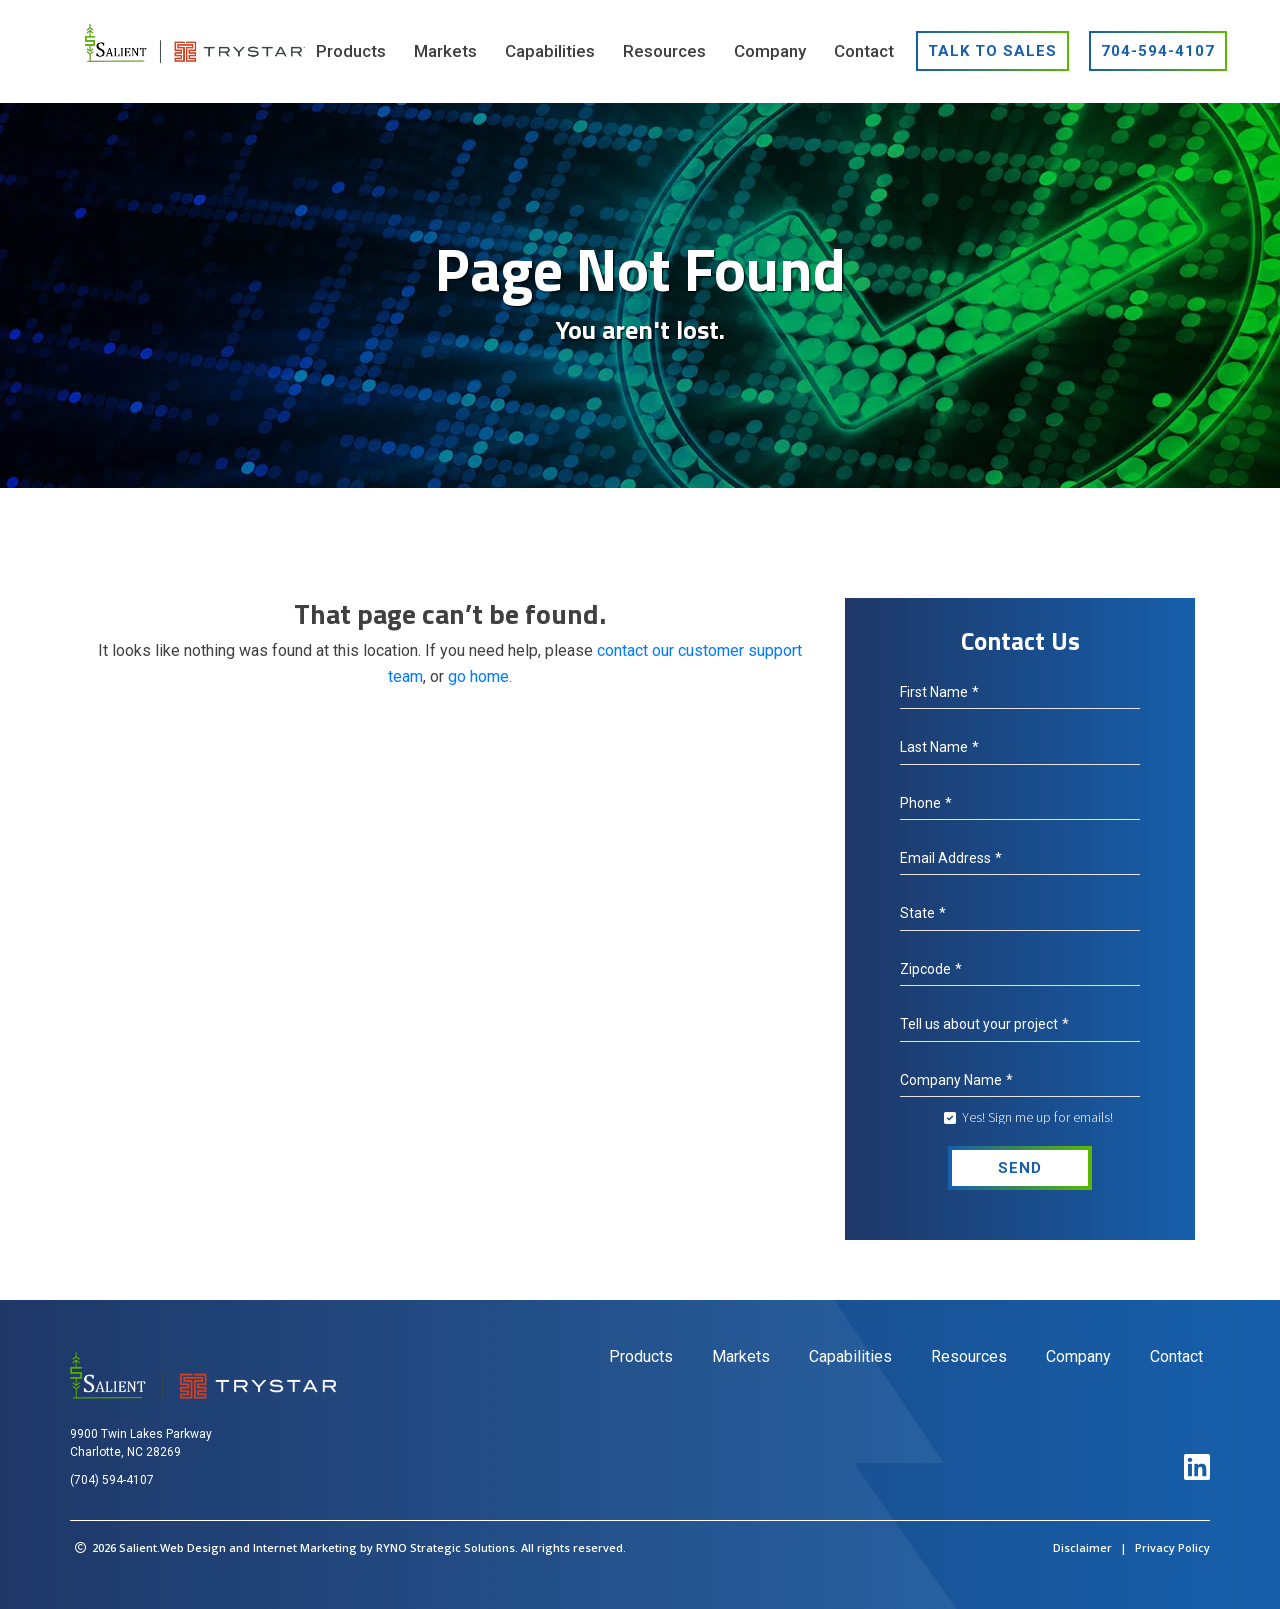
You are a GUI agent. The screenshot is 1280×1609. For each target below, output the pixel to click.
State (923, 913)
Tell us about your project (984, 1024)
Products (641, 1356)
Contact (1176, 1356)
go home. (480, 676)
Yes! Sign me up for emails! (1037, 1117)
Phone (926, 803)
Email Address (951, 858)
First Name (939, 692)
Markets (741, 1356)
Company (1078, 1356)
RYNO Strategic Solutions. (447, 1547)
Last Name (939, 747)
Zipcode (931, 969)
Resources (969, 1356)
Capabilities (850, 1356)
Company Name (956, 1080)
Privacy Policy (1172, 1547)
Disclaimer (1082, 1547)
